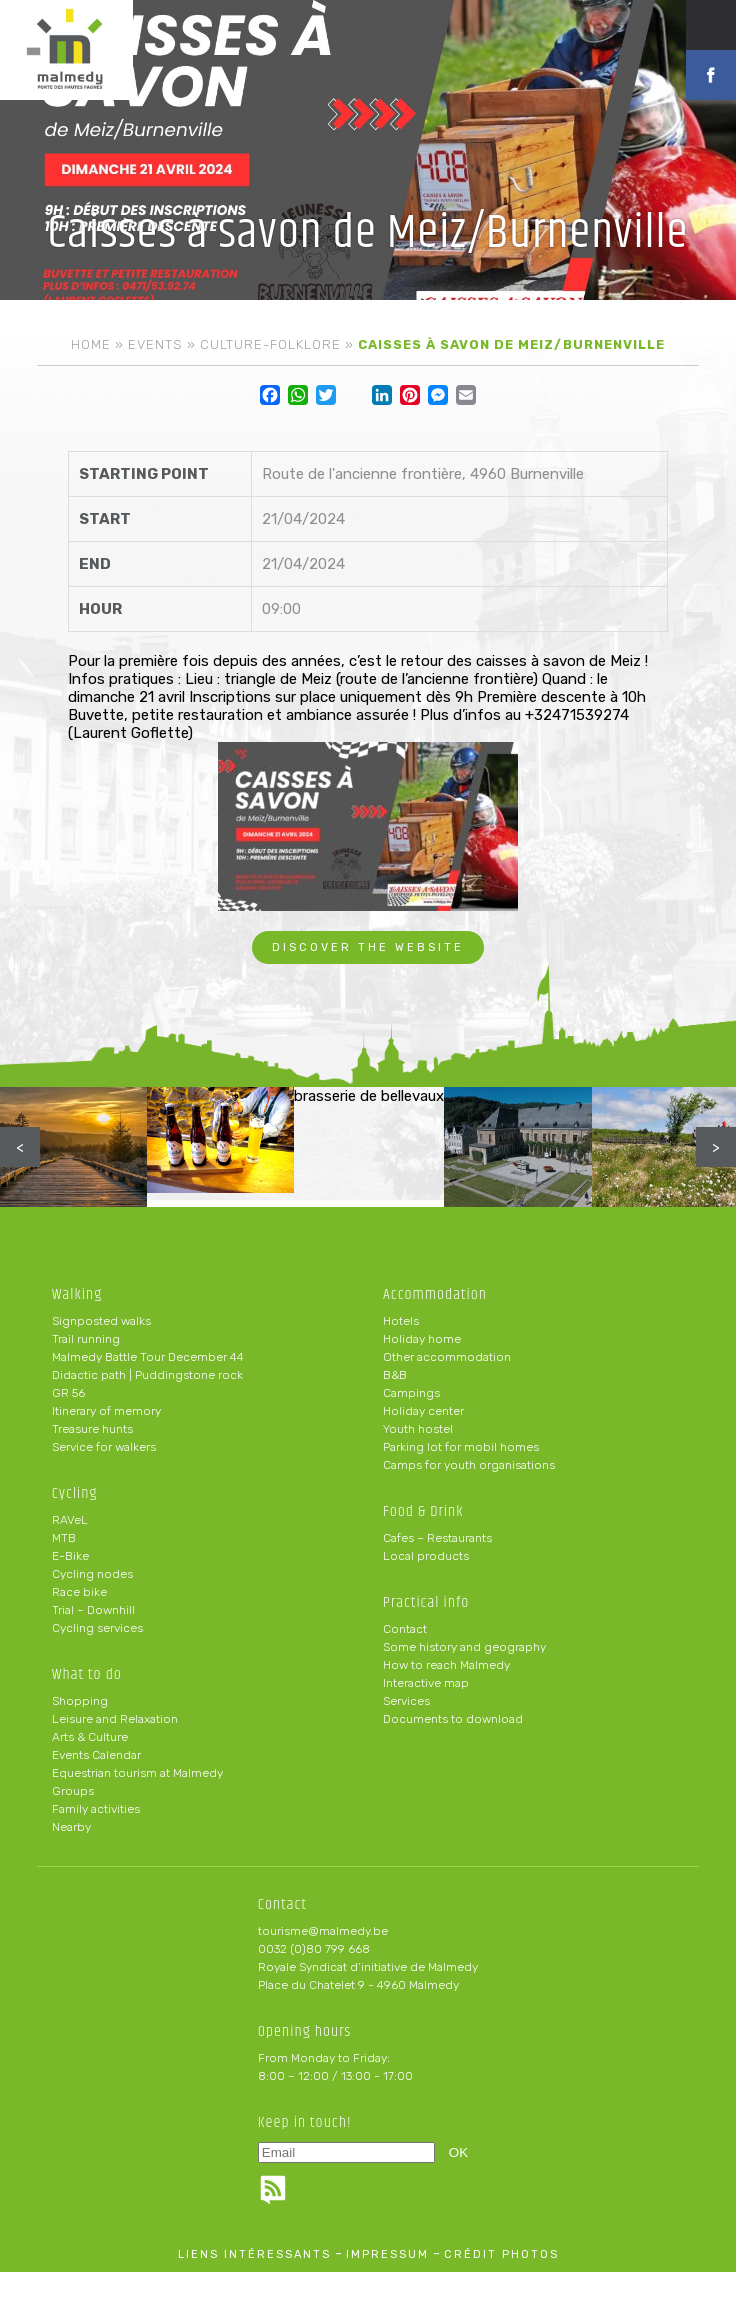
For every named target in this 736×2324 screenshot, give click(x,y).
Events (155, 344)
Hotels (401, 1321)
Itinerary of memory (106, 1411)
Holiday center (423, 1411)
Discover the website (368, 947)
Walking (77, 1294)
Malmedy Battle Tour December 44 (148, 1357)
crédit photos (501, 2254)
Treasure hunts (92, 1429)
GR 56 (68, 1393)
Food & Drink (423, 1511)
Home (91, 344)
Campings (411, 1393)
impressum (387, 2254)
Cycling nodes (92, 1574)
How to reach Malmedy (446, 1665)
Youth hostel (418, 1429)
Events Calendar (96, 1755)
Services (406, 1701)
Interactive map (426, 1683)
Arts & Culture (90, 1737)
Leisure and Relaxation (115, 1719)
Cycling (75, 1493)
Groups (73, 1791)
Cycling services (97, 1628)
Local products (426, 1556)
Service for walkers (104, 1447)
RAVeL (70, 1520)
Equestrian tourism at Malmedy (137, 1773)
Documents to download (453, 1719)
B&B (395, 1375)
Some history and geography (464, 1647)
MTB (64, 1538)
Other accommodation (447, 1357)
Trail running (86, 1339)
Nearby (71, 1827)
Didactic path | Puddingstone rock (147, 1375)
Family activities (96, 1809)
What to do (87, 1674)
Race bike (79, 1592)
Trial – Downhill (93, 1610)
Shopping (80, 1701)
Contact (405, 1629)
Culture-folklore (270, 344)
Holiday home (422, 1339)
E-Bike (70, 1556)
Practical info (426, 1602)
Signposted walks (101, 1321)
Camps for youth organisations (469, 1465)
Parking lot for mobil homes (461, 1447)
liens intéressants (254, 2254)
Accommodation (435, 1294)
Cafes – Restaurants (437, 1538)
